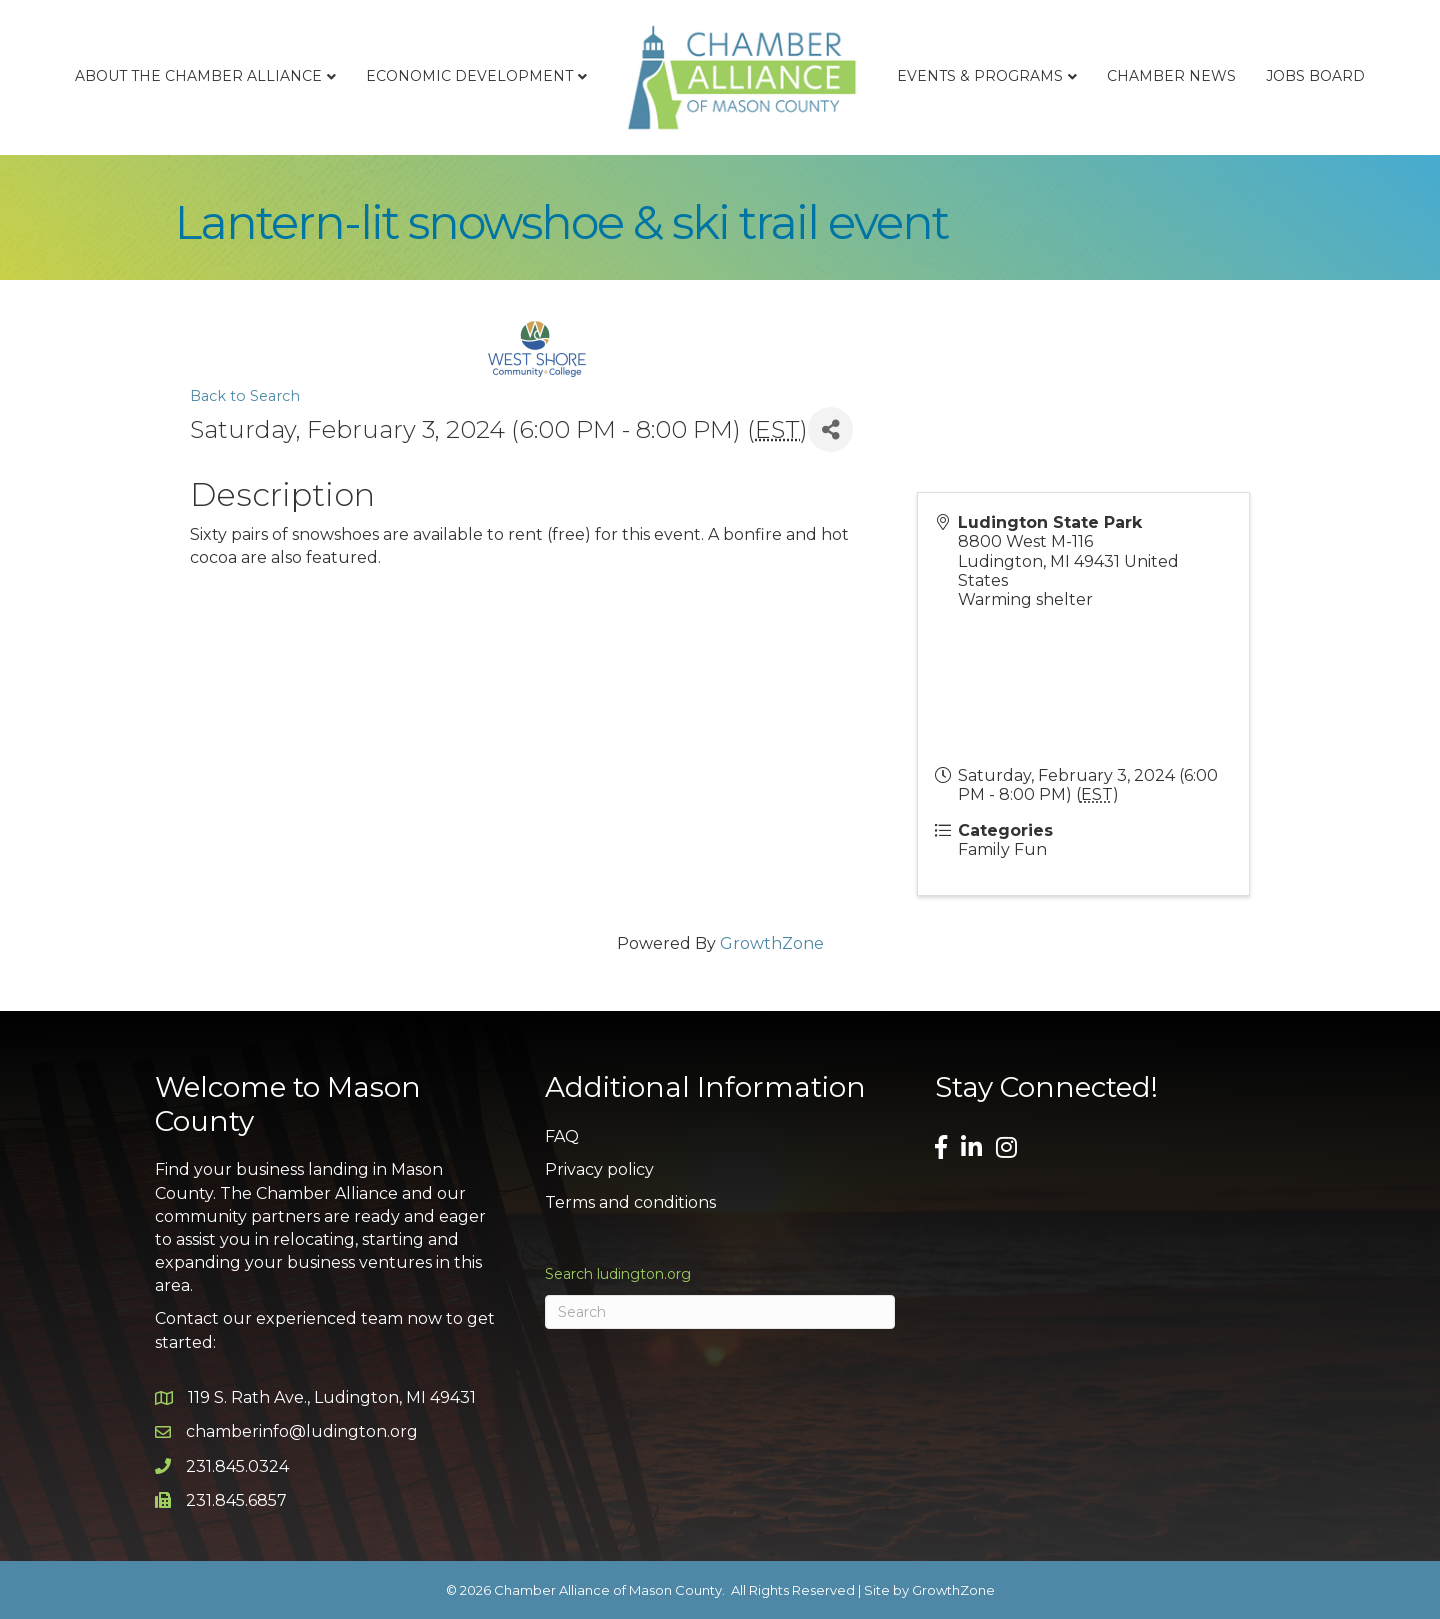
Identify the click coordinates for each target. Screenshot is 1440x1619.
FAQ (562, 1136)
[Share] (830, 429)
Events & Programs (980, 76)
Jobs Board (1315, 76)
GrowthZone (772, 943)
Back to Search (245, 396)
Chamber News (1171, 76)
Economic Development (469, 76)
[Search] (720, 1312)
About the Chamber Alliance (198, 76)
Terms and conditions (630, 1202)
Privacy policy (599, 1169)
